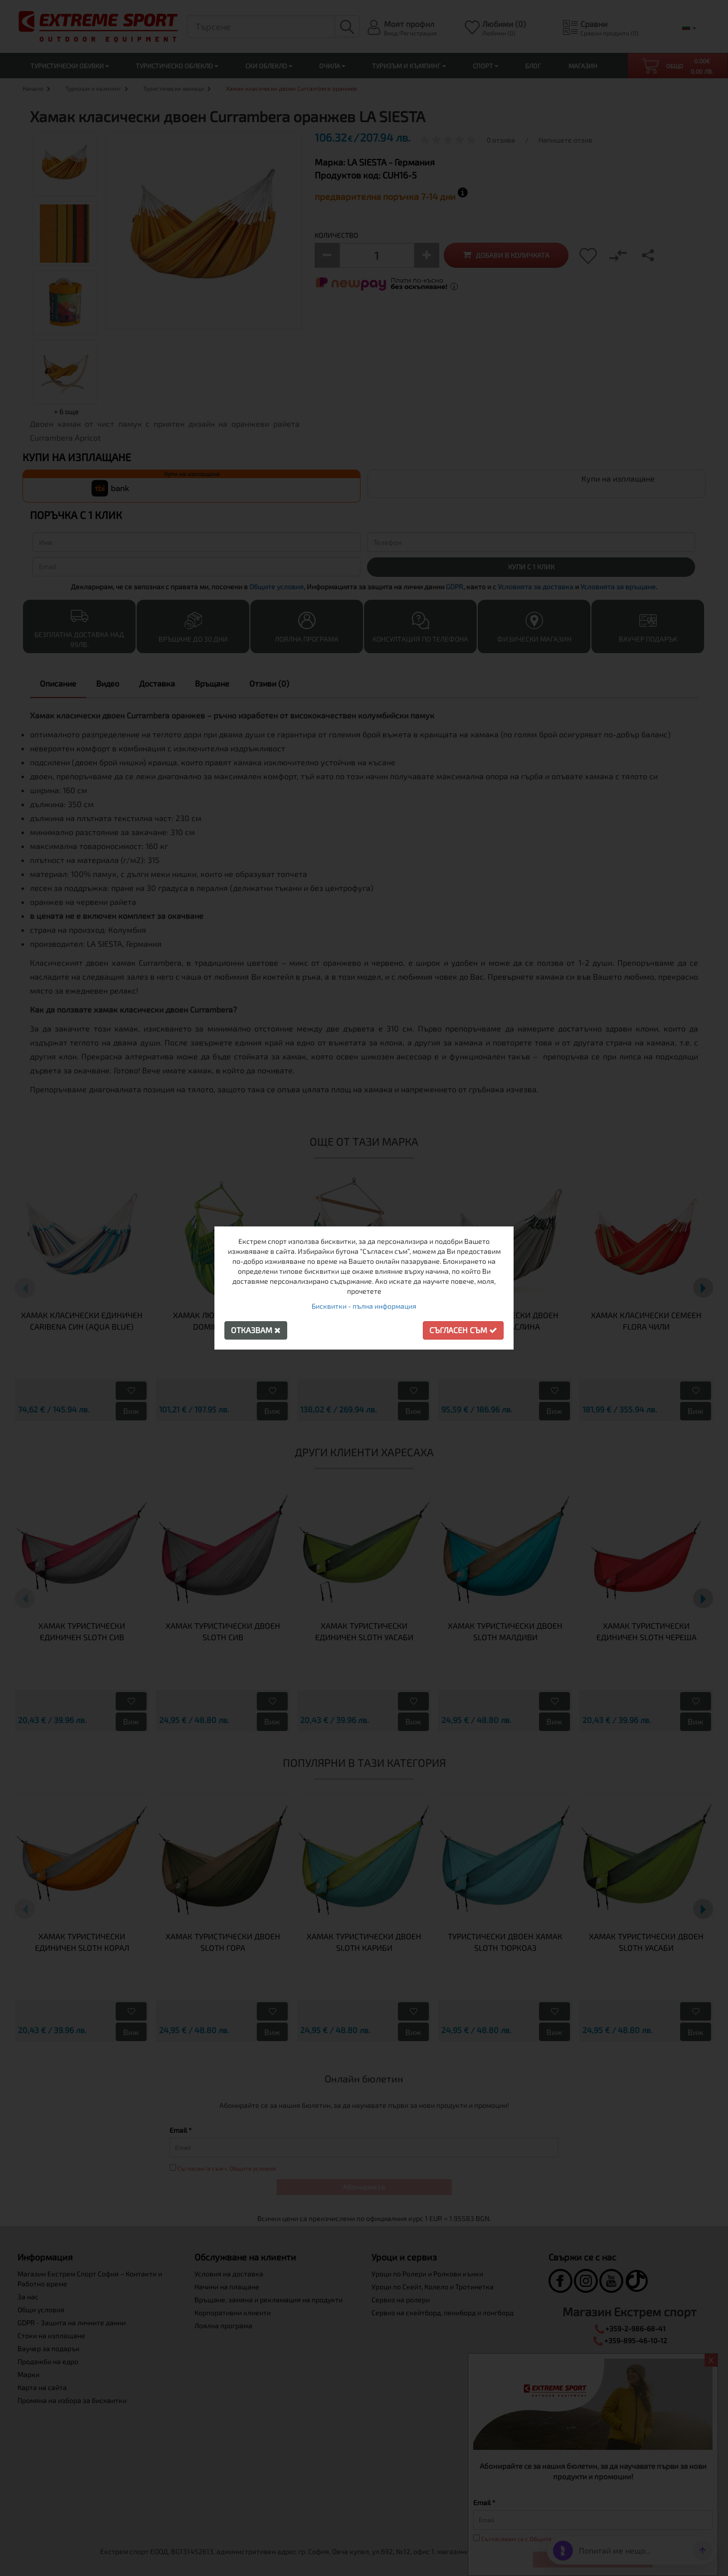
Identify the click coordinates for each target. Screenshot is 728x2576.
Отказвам (256, 1330)
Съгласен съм (463, 1330)
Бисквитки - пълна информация (364, 1306)
